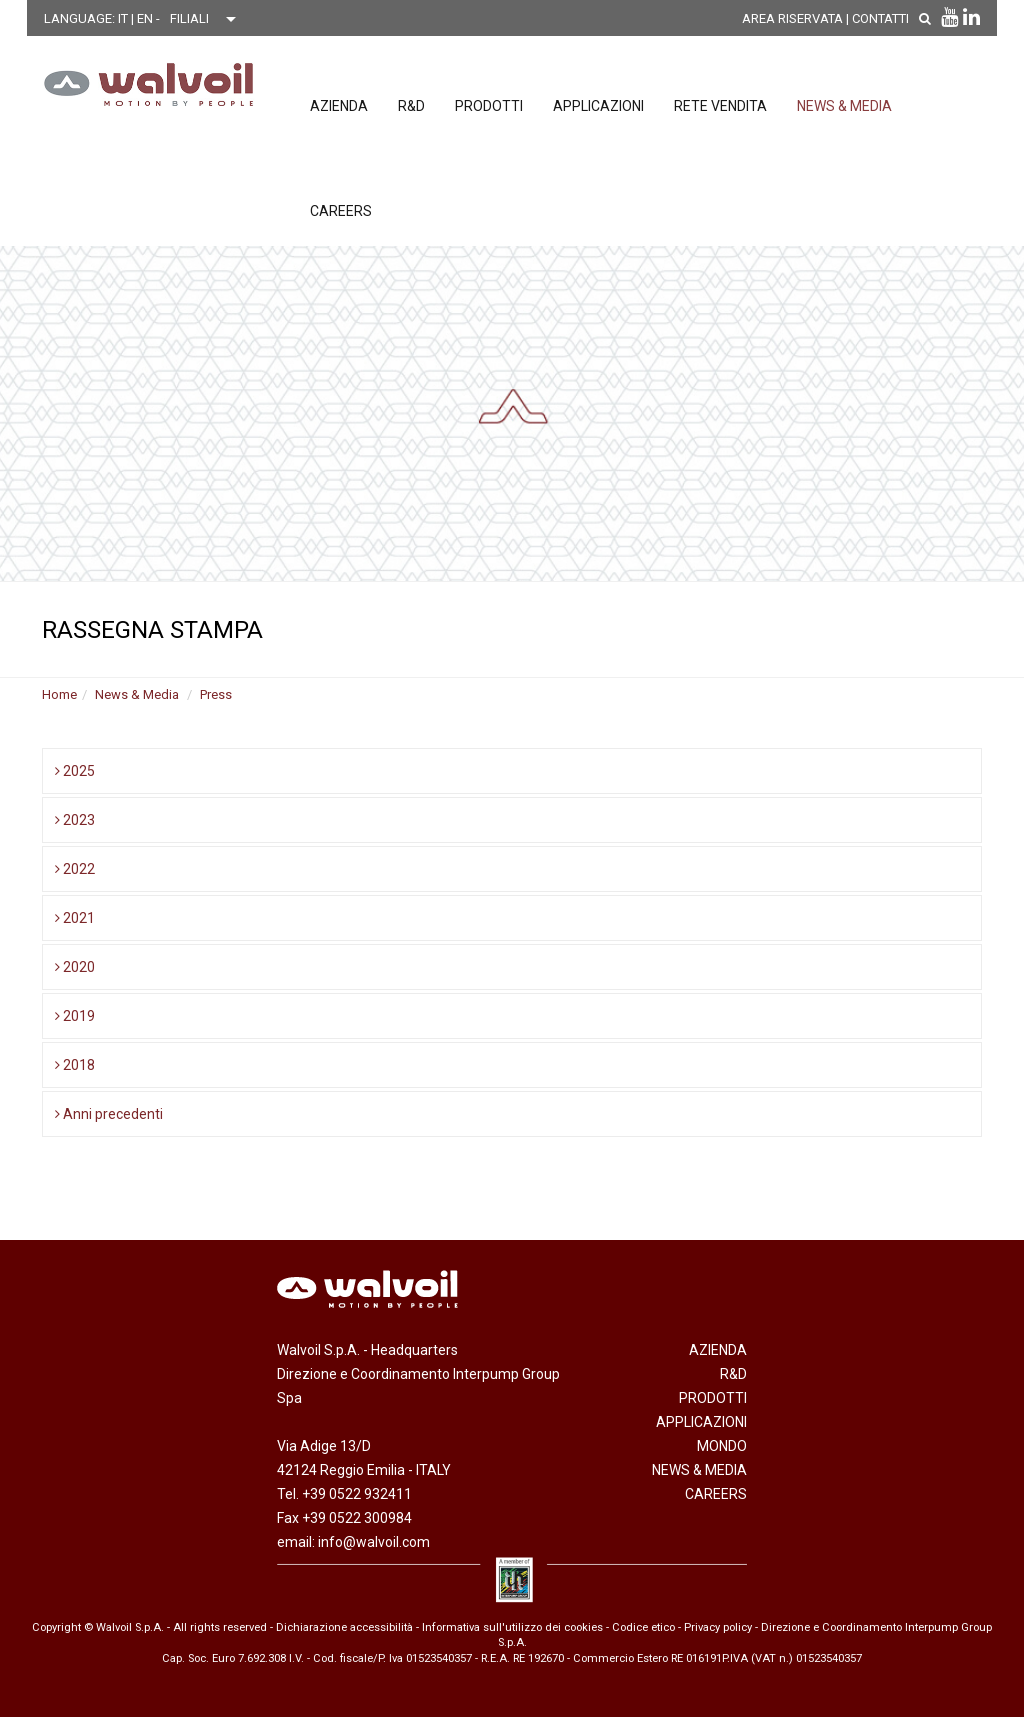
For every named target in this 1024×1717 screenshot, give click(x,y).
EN (146, 18)
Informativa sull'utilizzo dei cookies (512, 1627)
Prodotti (489, 106)
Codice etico (643, 1627)
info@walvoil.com (374, 1542)
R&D (411, 106)
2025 (75, 771)
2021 (75, 918)
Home (59, 694)
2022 (75, 869)
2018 (75, 1065)
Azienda (339, 106)
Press (216, 694)
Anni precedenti (109, 1114)
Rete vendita (720, 106)
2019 (75, 1016)
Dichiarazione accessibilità (344, 1627)
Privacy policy (718, 1627)
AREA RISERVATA (792, 18)
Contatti (880, 18)
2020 (75, 967)
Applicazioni (598, 106)
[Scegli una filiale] (208, 19)
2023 (75, 820)
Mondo (722, 1446)
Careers (341, 211)
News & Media (844, 106)
